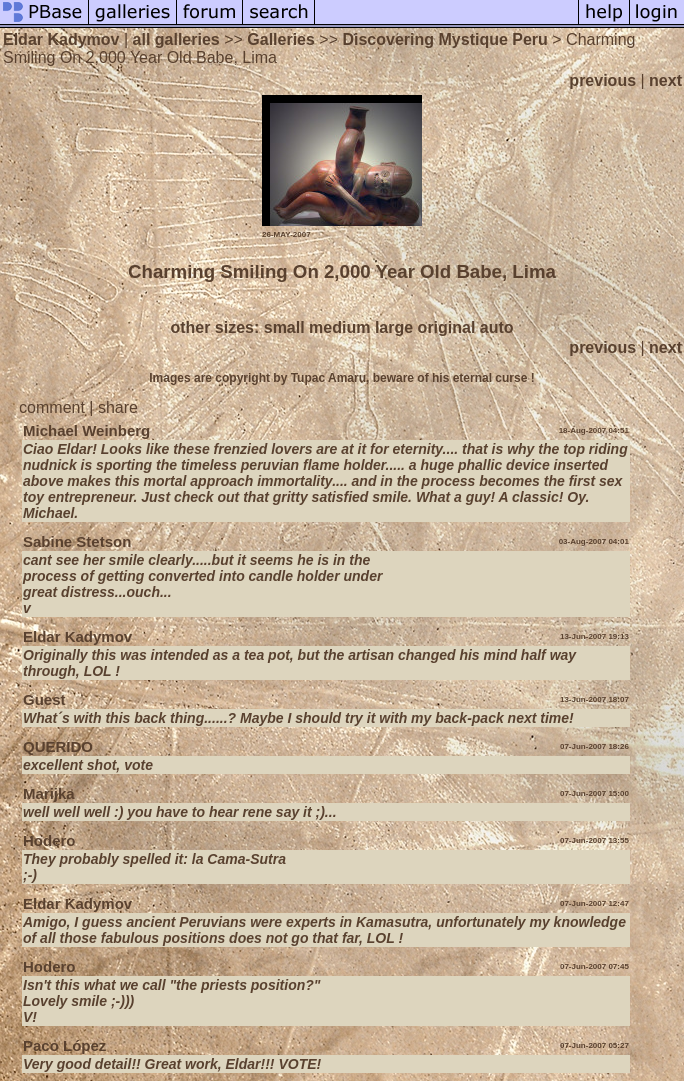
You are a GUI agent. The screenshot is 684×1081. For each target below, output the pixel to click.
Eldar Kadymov (61, 39)
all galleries (176, 39)
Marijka (49, 793)
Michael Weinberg (86, 430)
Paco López (64, 1045)
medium (339, 327)
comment (52, 407)
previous (602, 80)
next (665, 80)
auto (497, 327)
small (284, 327)
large (394, 327)
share (118, 407)
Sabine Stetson (77, 541)
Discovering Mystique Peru (444, 39)
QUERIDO (58, 746)
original (447, 327)
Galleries (281, 39)
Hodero (49, 840)
